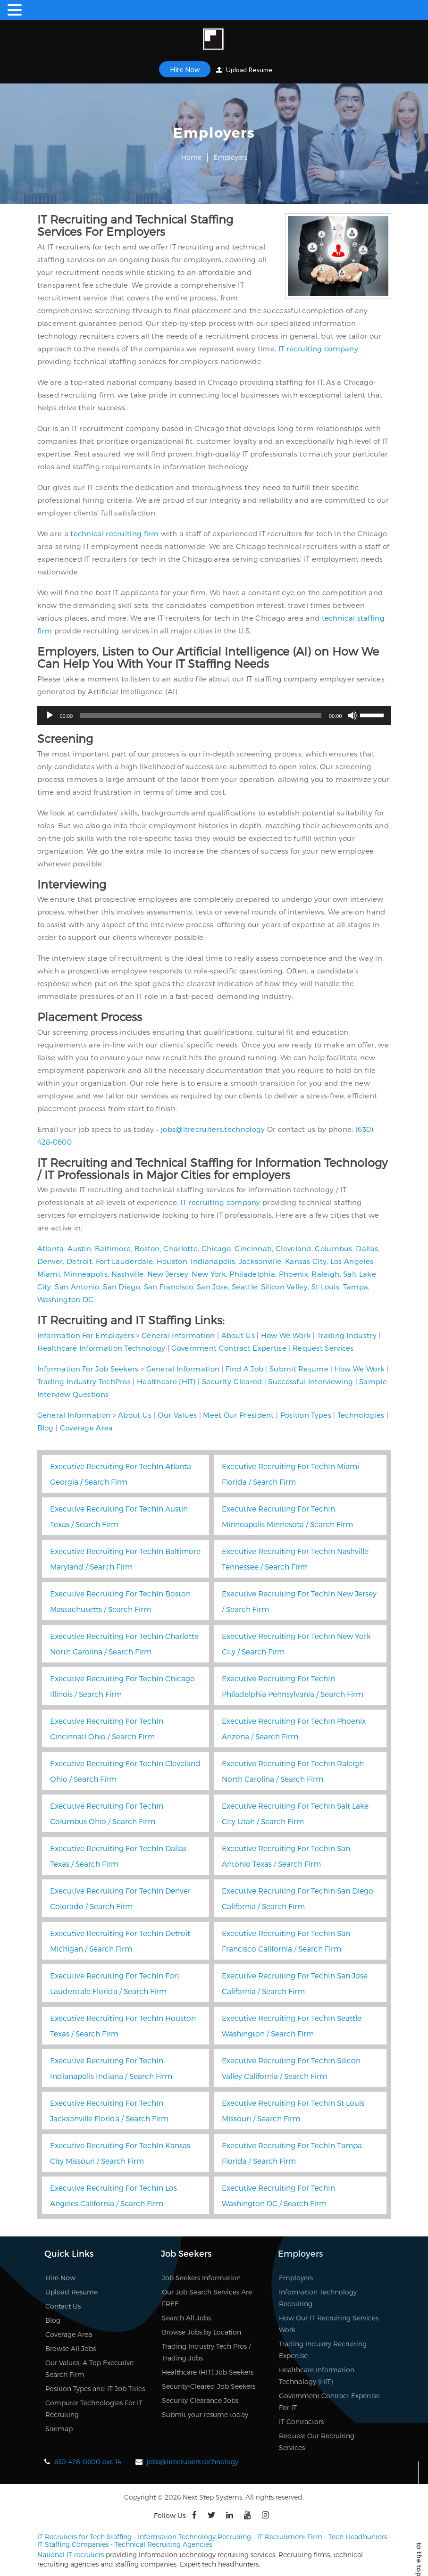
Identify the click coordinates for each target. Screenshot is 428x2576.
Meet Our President (238, 1415)
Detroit (79, 1261)
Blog (45, 1427)
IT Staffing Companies (73, 2544)
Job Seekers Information (201, 2278)
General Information (178, 1335)
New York (209, 1274)
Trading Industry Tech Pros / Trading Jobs (206, 2352)
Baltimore (113, 1248)
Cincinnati (253, 1248)
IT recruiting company (318, 348)
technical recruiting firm (114, 533)
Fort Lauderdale (124, 1261)
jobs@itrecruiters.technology (213, 1129)
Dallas (367, 1248)
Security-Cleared (232, 1381)
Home (191, 157)
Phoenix (293, 1274)
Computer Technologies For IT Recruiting (94, 2408)
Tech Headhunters (357, 2537)
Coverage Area (86, 1427)
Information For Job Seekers (88, 1368)
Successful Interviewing (310, 1381)
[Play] (49, 715)
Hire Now (185, 69)
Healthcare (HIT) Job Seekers (207, 2372)
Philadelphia (252, 1274)
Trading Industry (347, 1335)
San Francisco (168, 1286)
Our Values (177, 1415)
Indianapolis (213, 1261)
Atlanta (50, 1248)
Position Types (305, 1415)
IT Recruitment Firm (289, 2537)
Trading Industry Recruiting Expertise (323, 2350)
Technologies (361, 1415)
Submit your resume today (205, 2414)
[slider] (200, 715)
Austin (79, 1248)
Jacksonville (260, 1261)
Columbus (333, 1248)
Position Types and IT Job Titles (95, 2389)
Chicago (216, 1248)
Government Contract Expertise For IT (329, 2401)
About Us (238, 1335)
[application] (214, 715)
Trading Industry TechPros (84, 1381)
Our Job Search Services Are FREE (207, 2298)
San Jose (212, 1286)
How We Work (286, 1335)
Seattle (244, 1286)
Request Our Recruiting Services (316, 2441)
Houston (172, 1261)
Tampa (356, 1286)
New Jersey (167, 1274)
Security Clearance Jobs (200, 2400)
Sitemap (59, 2429)
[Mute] (352, 715)
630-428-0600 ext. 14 (87, 2462)
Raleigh (325, 1274)
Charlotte (180, 1248)
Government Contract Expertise (228, 1348)
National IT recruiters (70, 2555)
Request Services (323, 1348)
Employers (296, 2278)
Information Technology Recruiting (318, 2298)
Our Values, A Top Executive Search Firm (89, 2368)
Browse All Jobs (70, 2348)
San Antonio (77, 1286)
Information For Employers (85, 1335)
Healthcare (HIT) (166, 1381)
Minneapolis (86, 1274)
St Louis (325, 1286)
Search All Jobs (186, 2318)
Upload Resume (244, 70)
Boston (147, 1248)
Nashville (127, 1274)
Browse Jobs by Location (201, 2332)
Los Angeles (351, 1261)
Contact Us (63, 2306)
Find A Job (244, 1368)
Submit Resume (298, 1368)
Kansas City (306, 1261)
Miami (48, 1274)
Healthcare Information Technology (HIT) (316, 2375)
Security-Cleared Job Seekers (208, 2386)
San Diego (121, 1286)
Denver (50, 1261)
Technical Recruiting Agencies (163, 2544)
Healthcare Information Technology (101, 1348)
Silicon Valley (284, 1286)
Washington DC (65, 1299)
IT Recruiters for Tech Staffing (84, 2537)
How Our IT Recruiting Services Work (328, 2324)
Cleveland (293, 1248)
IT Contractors (301, 2422)
